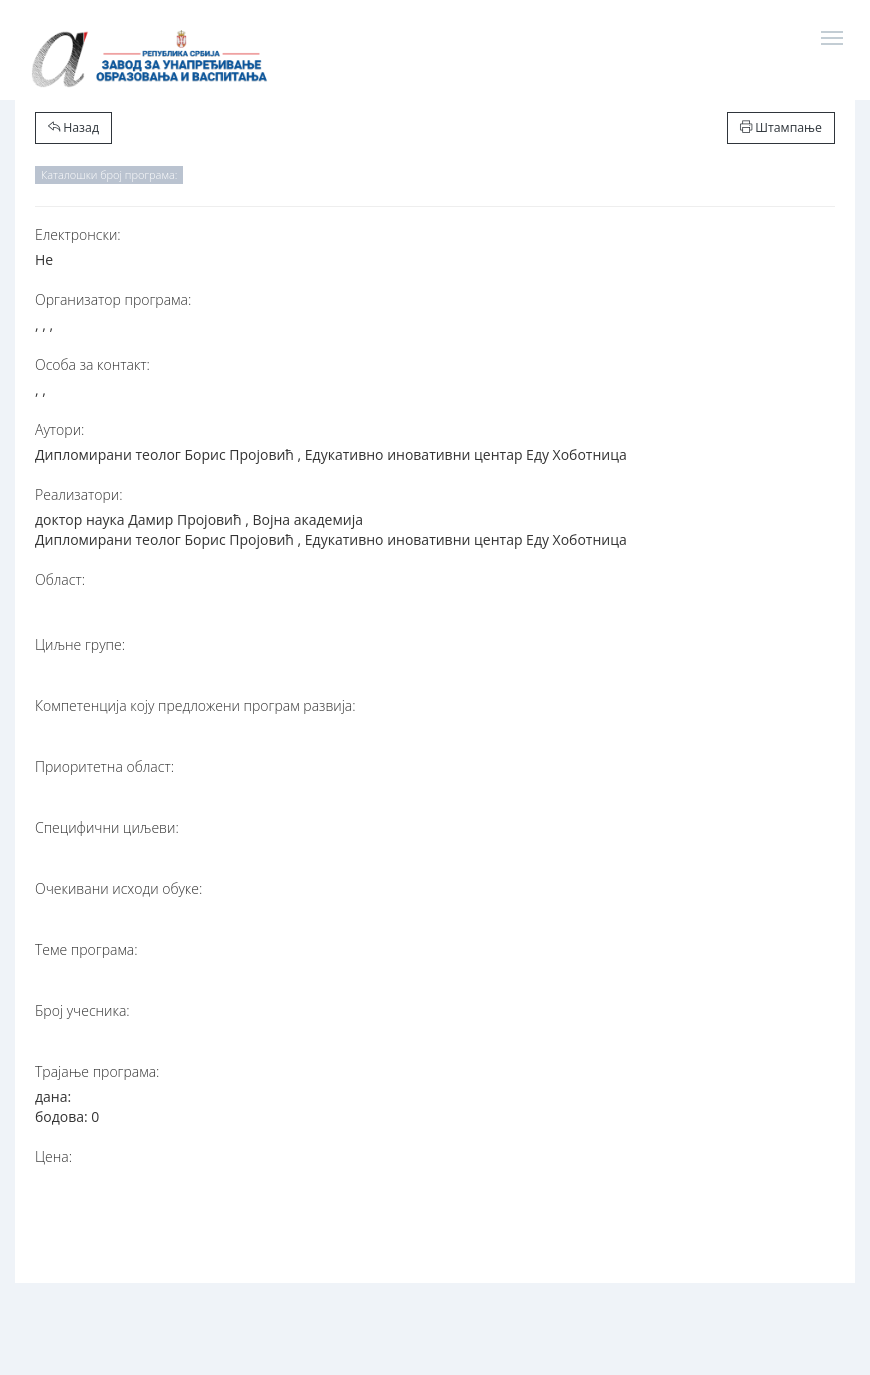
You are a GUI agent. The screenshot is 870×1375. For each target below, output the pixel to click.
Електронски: (78, 234)
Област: (60, 579)
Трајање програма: (97, 1071)
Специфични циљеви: (107, 827)
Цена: (53, 1156)
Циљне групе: (80, 644)
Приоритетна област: (104, 766)
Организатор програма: (113, 299)
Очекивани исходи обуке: (118, 888)
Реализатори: (79, 494)
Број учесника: (82, 1010)
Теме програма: (86, 949)
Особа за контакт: (92, 364)
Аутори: (59, 429)
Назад (73, 127)
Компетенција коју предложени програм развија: (195, 705)
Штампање (781, 127)
